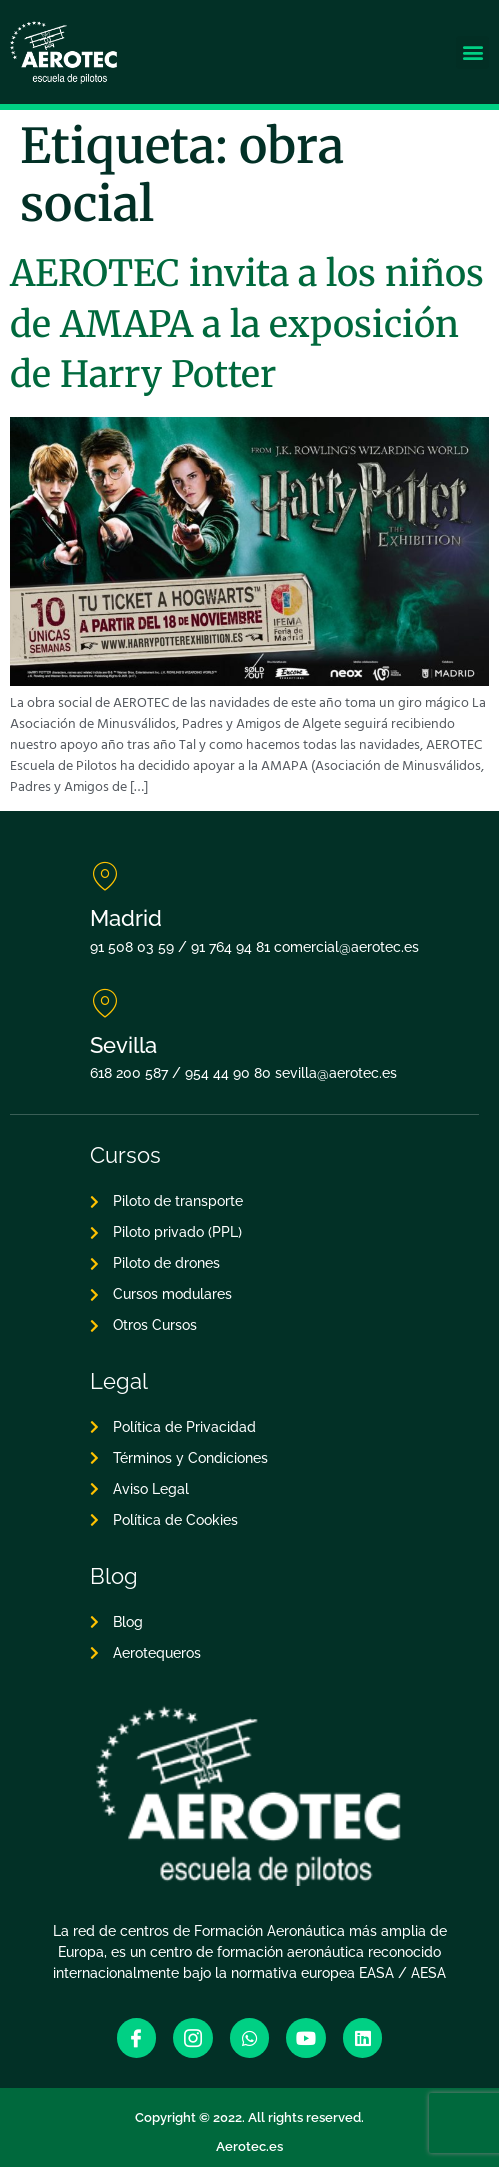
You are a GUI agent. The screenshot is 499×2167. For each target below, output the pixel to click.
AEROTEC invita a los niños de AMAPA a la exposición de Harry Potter (247, 324)
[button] (472, 52)
